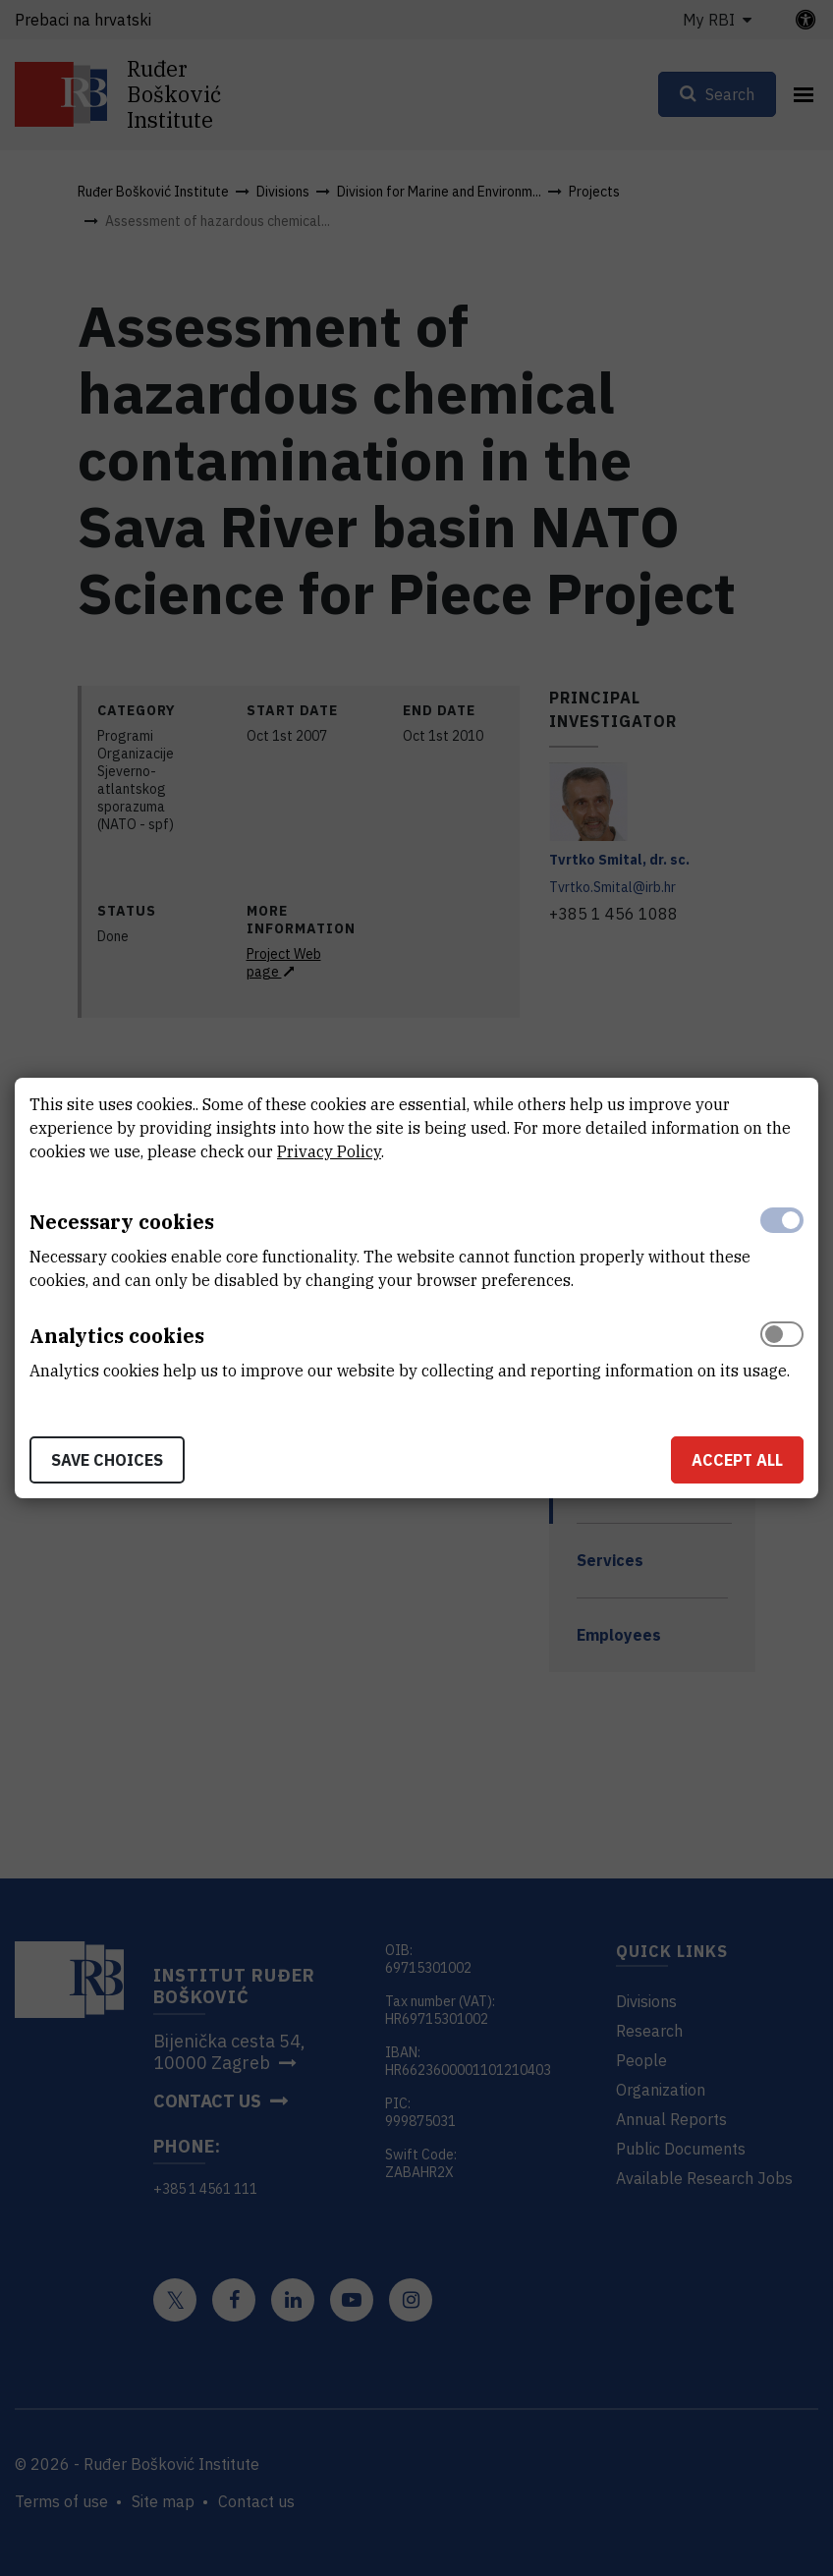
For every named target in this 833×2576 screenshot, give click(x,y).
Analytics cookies (116, 1335)
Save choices (107, 1460)
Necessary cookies (121, 1221)
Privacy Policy (329, 1151)
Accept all (737, 1460)
